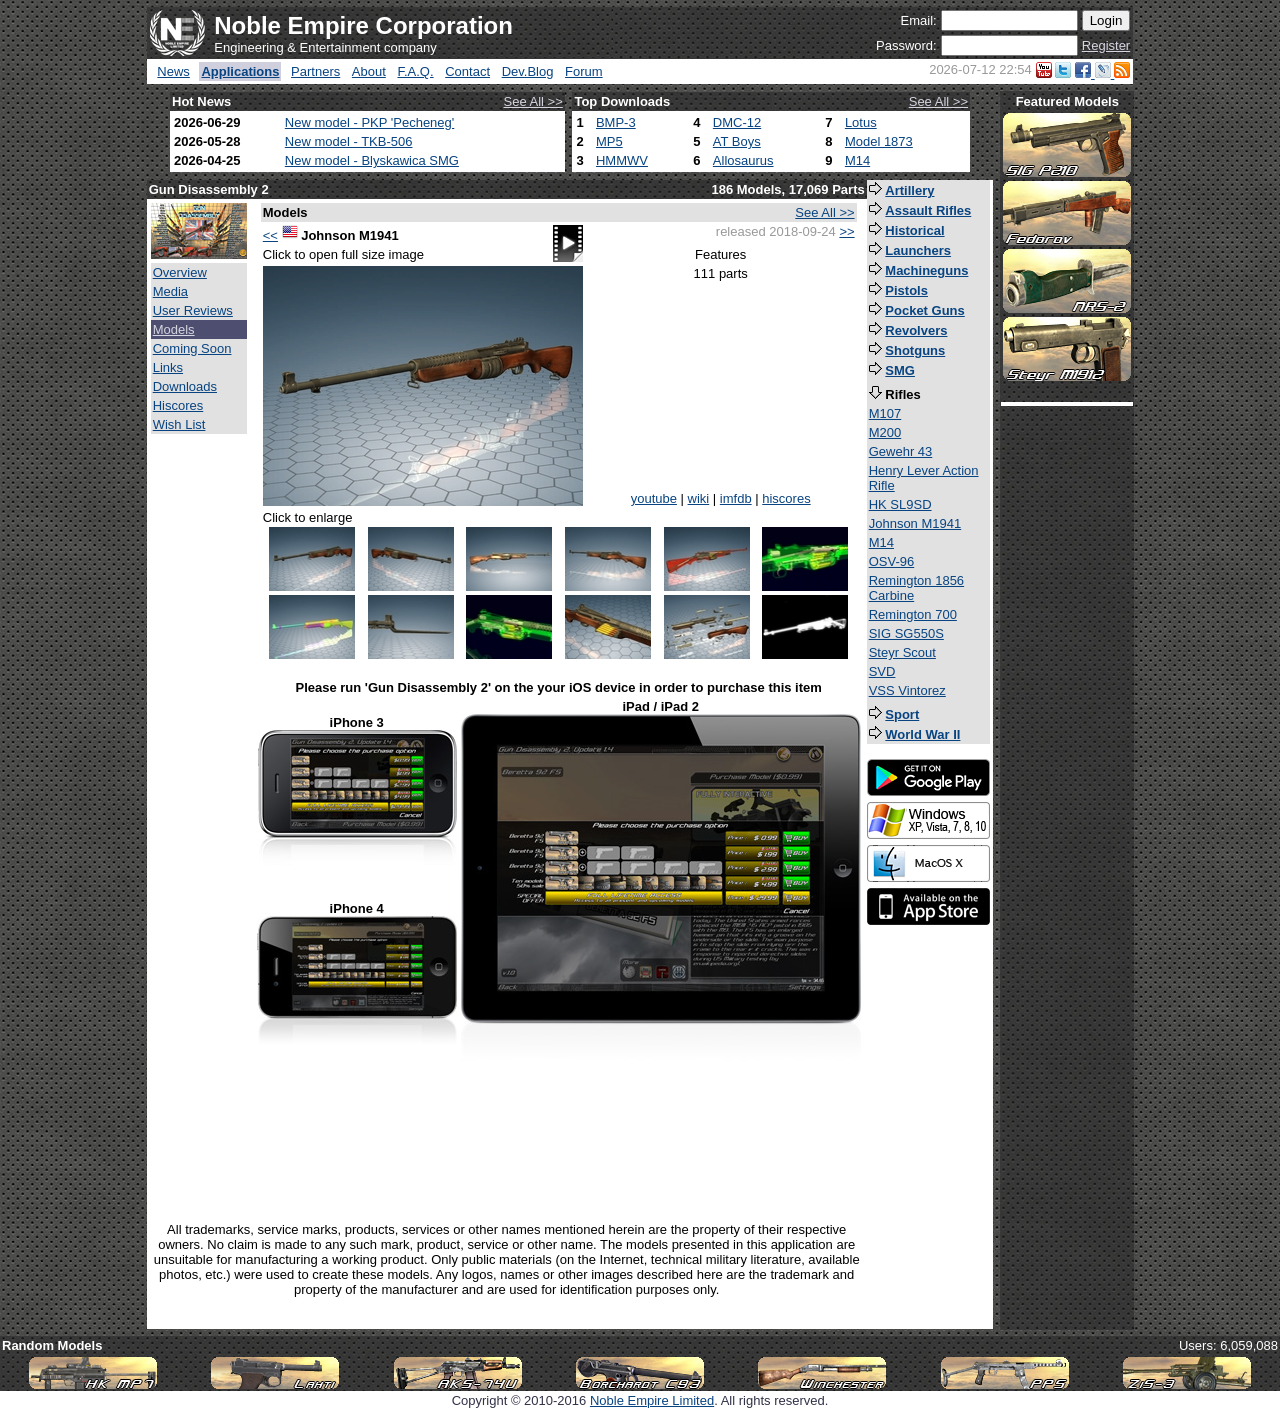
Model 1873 (879, 141)
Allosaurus (743, 160)
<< (270, 235)
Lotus (861, 122)
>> (846, 231)
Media (170, 291)
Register (1106, 45)
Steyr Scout (902, 652)
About (369, 71)
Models (174, 329)
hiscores (786, 498)
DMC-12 (737, 122)
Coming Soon (192, 348)
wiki (699, 498)
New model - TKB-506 (349, 141)
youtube (654, 498)
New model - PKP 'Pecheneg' (369, 122)
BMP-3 (616, 122)
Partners (315, 71)
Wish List (179, 424)
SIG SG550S (906, 633)
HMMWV (622, 160)
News (173, 71)
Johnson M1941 (915, 523)
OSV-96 (892, 561)
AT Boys (737, 141)
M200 (885, 432)
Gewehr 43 (901, 451)
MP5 (609, 141)
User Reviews (193, 310)
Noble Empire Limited (652, 1400)
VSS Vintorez (907, 690)
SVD (882, 671)
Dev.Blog (528, 71)
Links (168, 367)
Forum (584, 71)
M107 (885, 413)
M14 (857, 160)
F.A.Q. (415, 71)
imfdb (736, 498)
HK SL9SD (900, 504)
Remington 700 (913, 614)
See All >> (533, 101)
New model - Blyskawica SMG (372, 160)
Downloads (185, 386)
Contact (467, 71)
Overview (180, 272)
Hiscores (178, 405)
